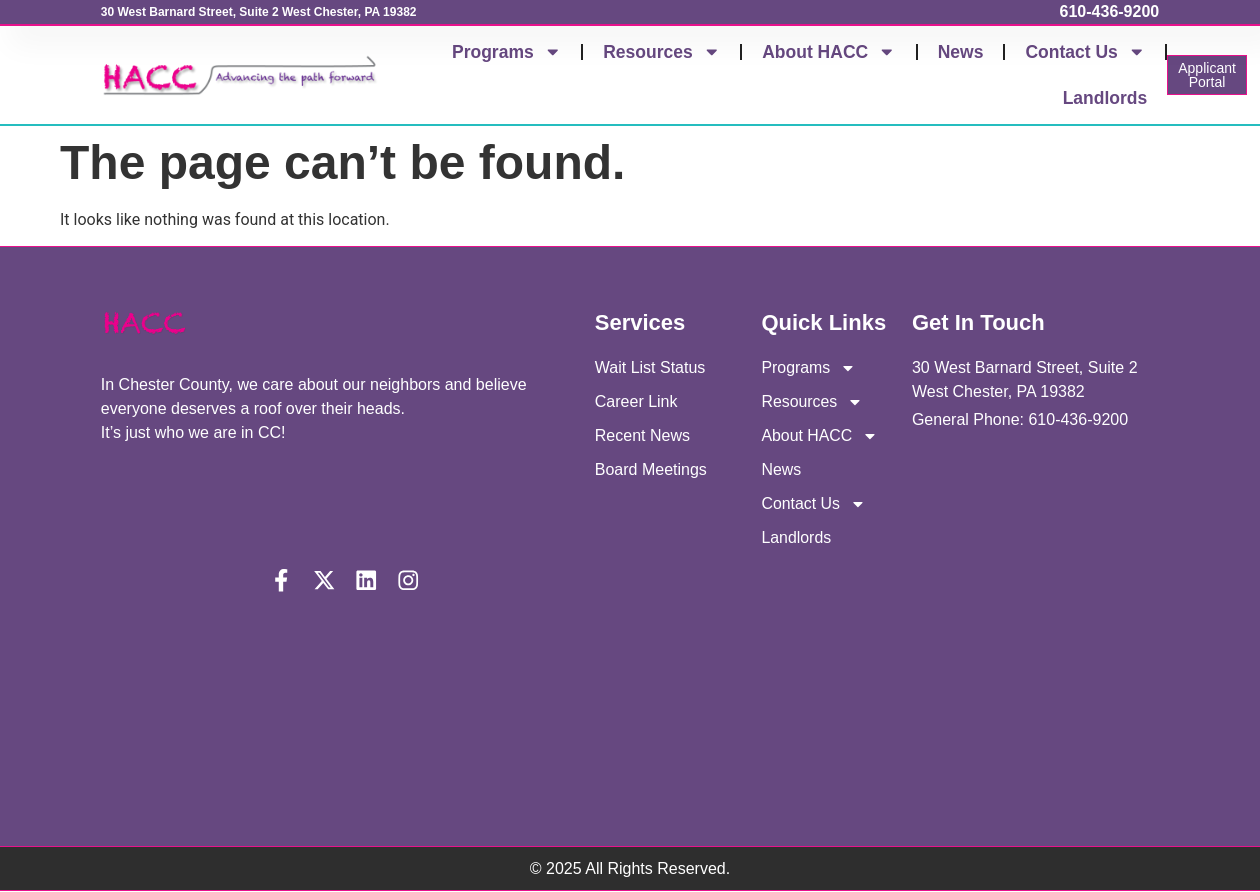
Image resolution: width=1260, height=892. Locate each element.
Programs (506, 52)
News (961, 52)
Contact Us (1085, 52)
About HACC (828, 52)
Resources (661, 52)
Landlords (1105, 98)
